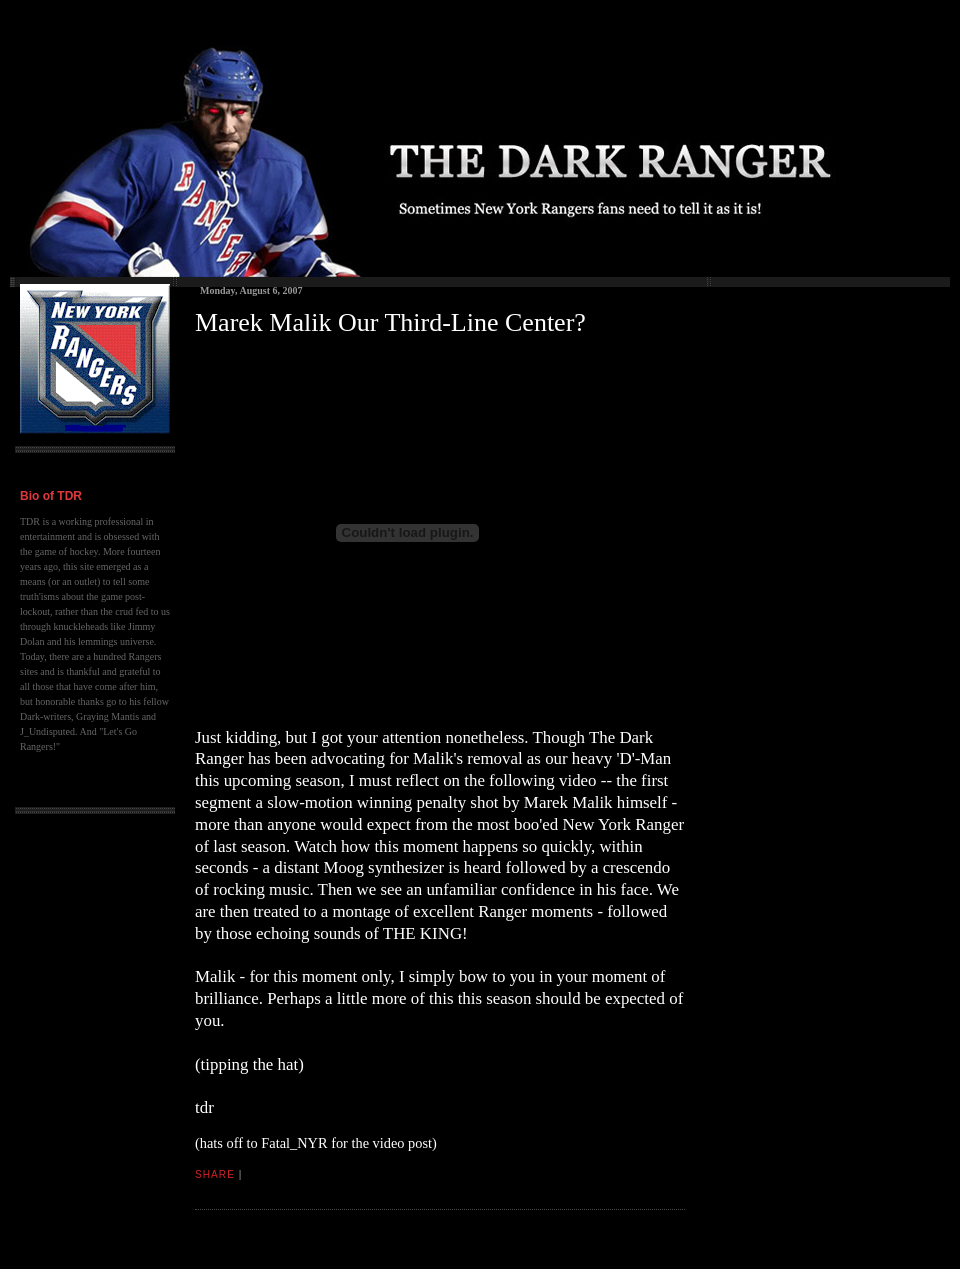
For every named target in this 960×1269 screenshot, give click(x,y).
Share (215, 1174)
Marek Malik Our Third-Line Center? (390, 322)
